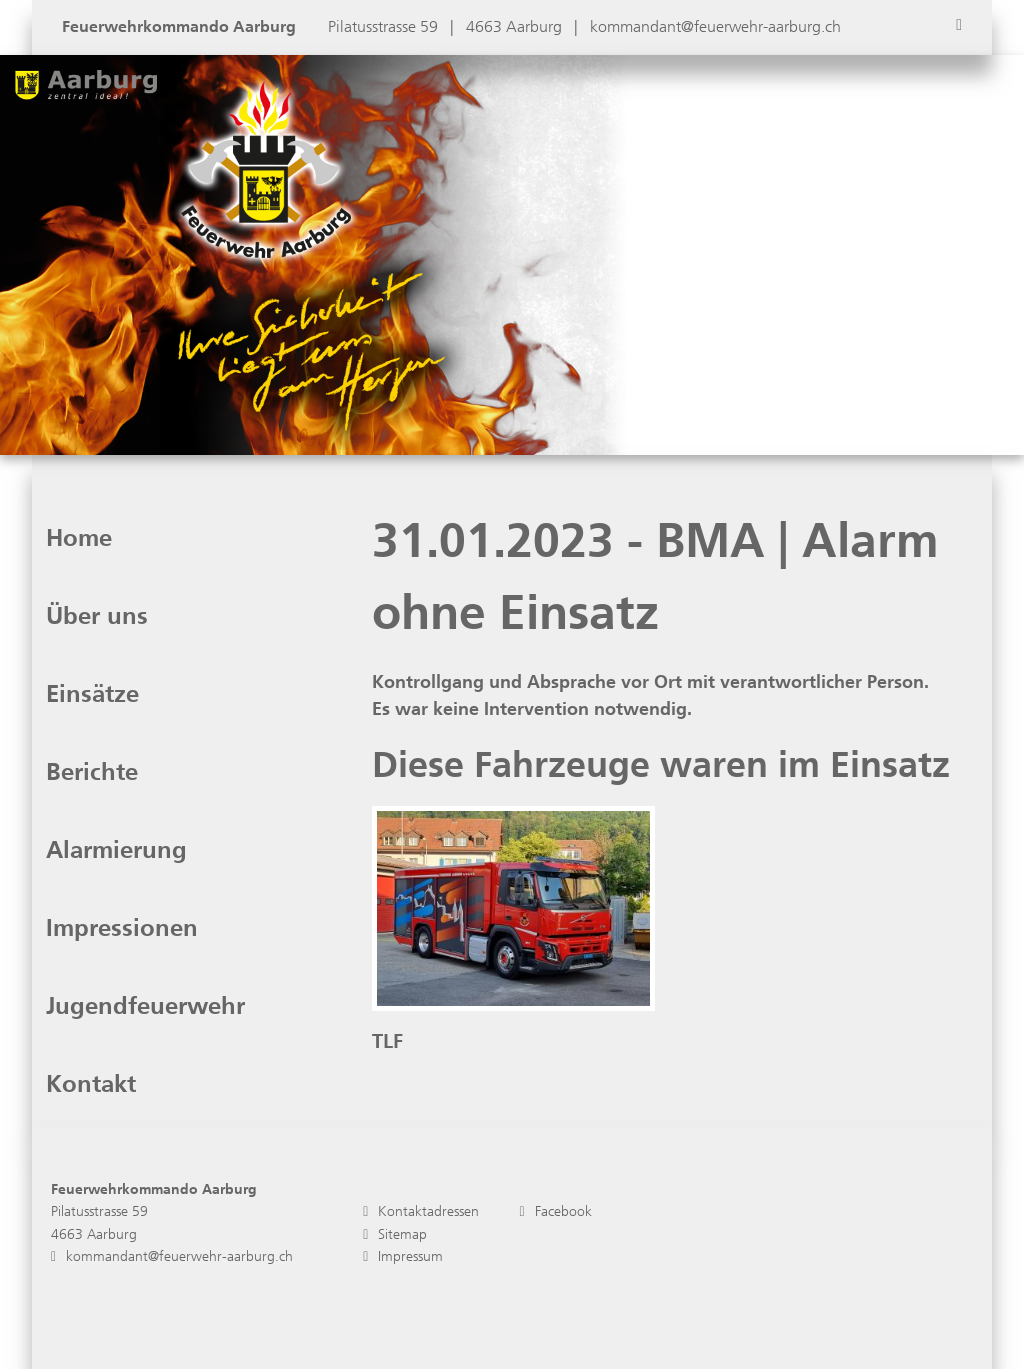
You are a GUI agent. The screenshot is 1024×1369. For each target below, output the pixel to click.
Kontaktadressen (421, 1211)
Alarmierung (116, 850)
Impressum (403, 1256)
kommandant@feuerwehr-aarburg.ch (715, 26)
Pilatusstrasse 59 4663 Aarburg (99, 1222)
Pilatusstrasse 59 (385, 26)
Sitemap (395, 1234)
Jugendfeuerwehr (145, 1006)
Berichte (92, 772)
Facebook (555, 1211)
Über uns (97, 616)
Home (79, 538)
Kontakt (91, 1084)
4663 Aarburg (516, 26)
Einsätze (92, 694)
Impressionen (122, 928)
